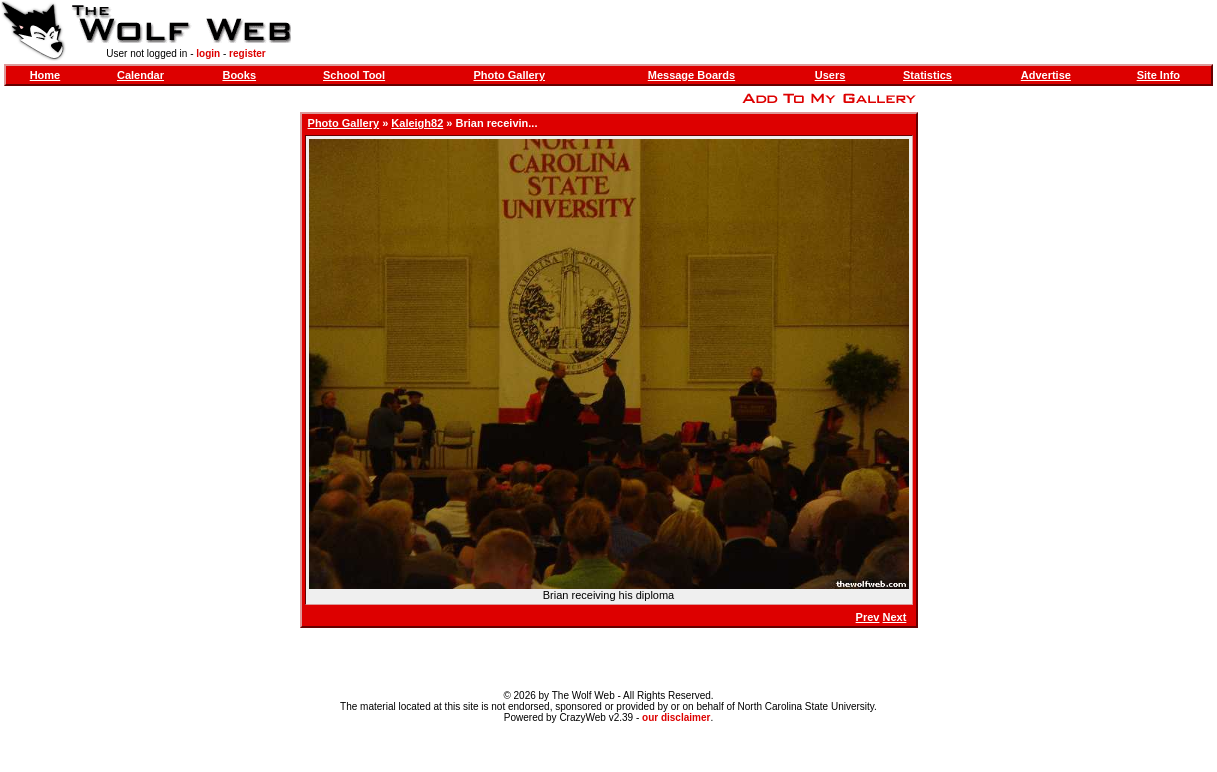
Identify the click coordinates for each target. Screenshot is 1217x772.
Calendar (140, 75)
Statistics (927, 75)
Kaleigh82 (417, 123)
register (247, 53)
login (208, 53)
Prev (868, 617)
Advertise (1046, 75)
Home (45, 75)
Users (830, 75)
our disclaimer (676, 717)
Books (239, 75)
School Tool (354, 75)
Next (895, 617)
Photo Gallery (510, 75)
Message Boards (691, 75)
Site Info (1158, 75)
